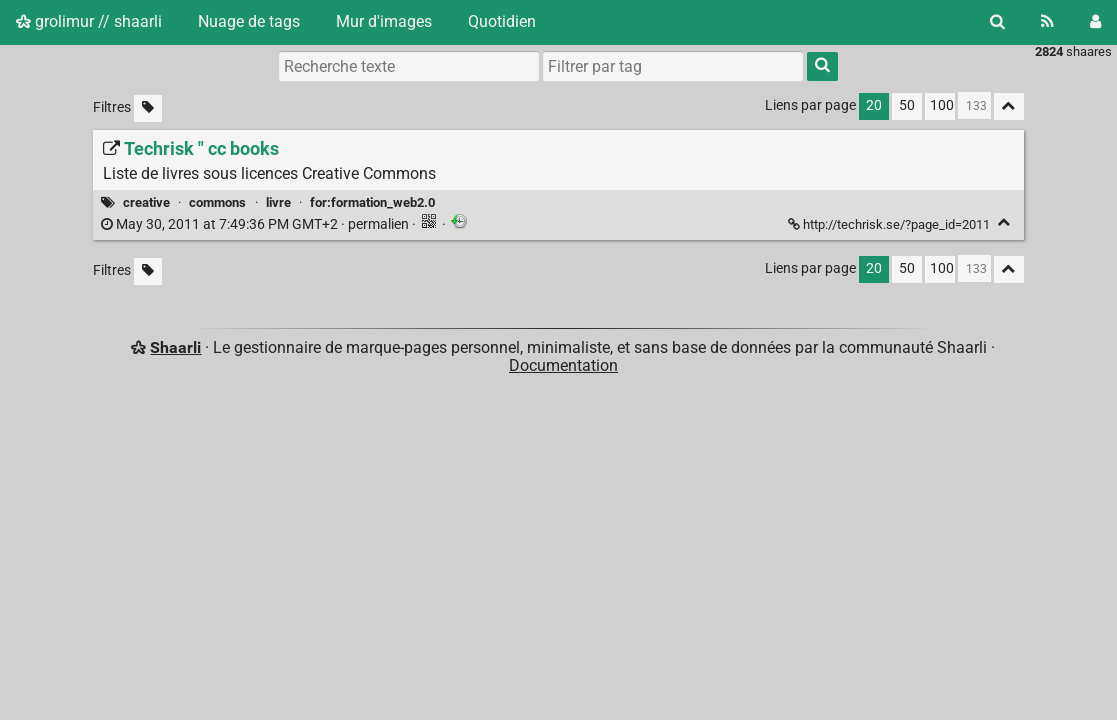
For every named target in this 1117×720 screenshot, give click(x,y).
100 (942, 105)
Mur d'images (384, 21)
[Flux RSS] (1047, 22)
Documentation (563, 365)
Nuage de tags (249, 21)
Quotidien (502, 21)
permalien (256, 224)
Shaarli (175, 347)
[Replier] (1004, 222)
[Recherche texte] (409, 66)
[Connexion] (1095, 22)
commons (217, 202)
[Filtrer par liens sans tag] (148, 108)
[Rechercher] (997, 22)
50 (907, 105)
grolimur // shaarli (89, 21)
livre (278, 202)
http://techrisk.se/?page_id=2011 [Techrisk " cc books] (890, 224)
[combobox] (673, 66)
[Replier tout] (1009, 106)
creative (146, 202)
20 (874, 105)
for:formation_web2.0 (372, 202)
